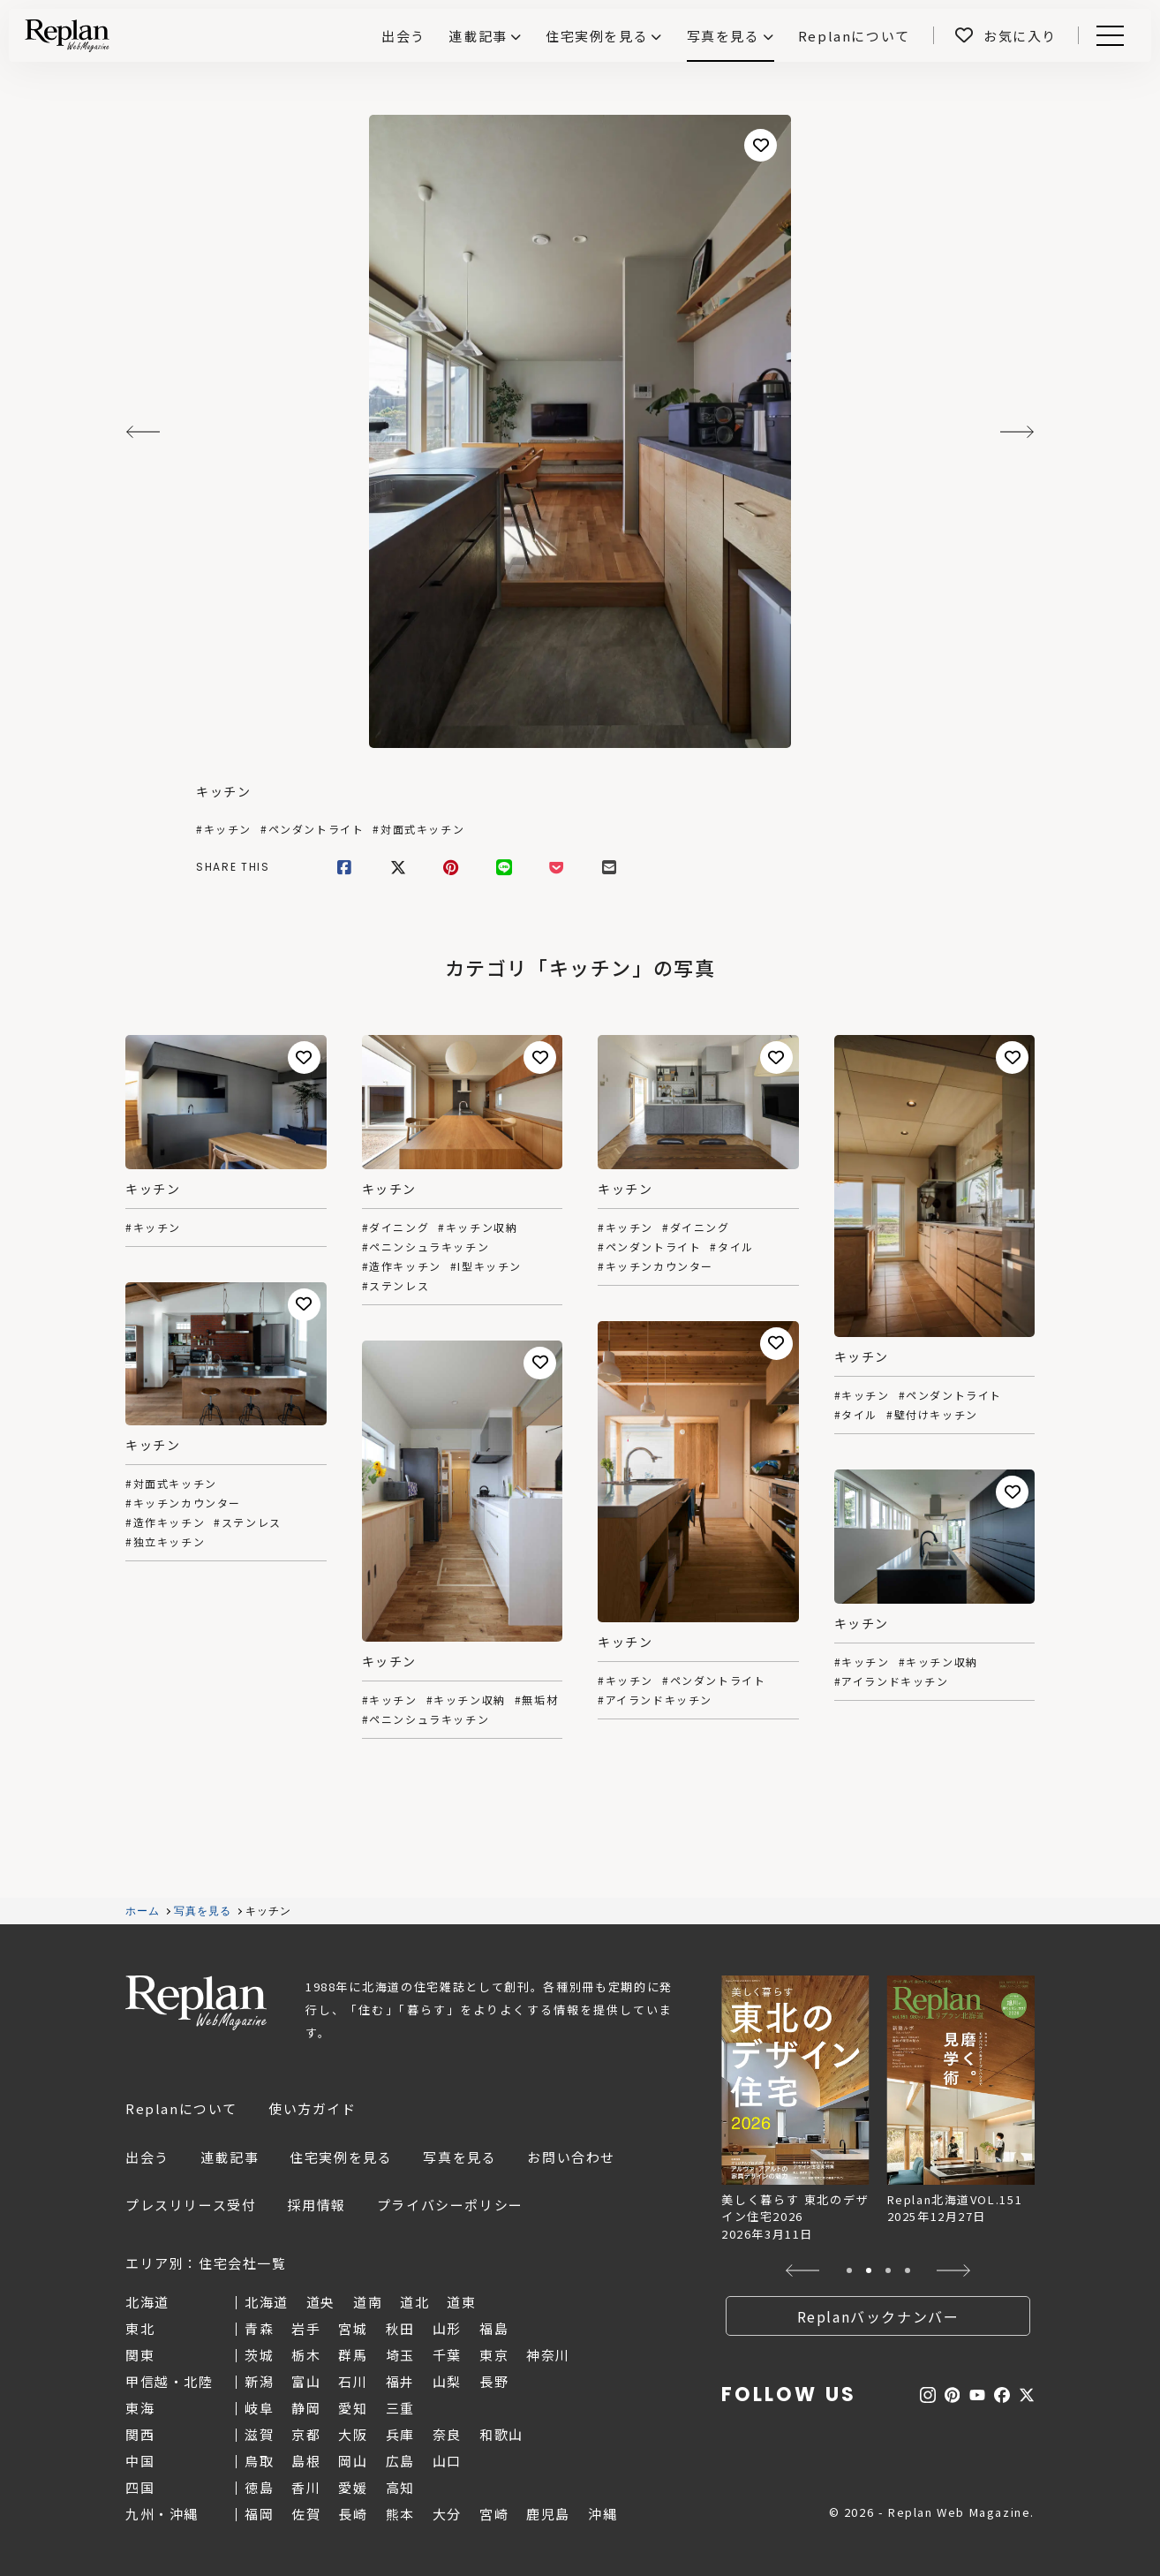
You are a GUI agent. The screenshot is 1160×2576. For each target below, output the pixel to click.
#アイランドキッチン (655, 1700)
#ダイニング (396, 1227)
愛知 (352, 2407)
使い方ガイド (312, 2108)
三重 (400, 2407)
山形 (447, 2328)
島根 (305, 2460)
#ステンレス (396, 1285)
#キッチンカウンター (655, 1266)
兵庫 (400, 2434)
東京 (493, 2354)
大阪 (352, 2434)
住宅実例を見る (597, 35)
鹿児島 (548, 2513)
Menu (1107, 35)
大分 (447, 2513)
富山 (305, 2381)
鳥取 (259, 2460)
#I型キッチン (486, 1266)
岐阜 (259, 2407)
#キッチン (224, 829)
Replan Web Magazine (196, 2002)
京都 (305, 2434)
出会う (147, 2157)
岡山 (352, 2460)
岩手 (305, 2328)
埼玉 (400, 2354)
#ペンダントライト (312, 829)
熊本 (400, 2513)
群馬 (352, 2354)
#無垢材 (536, 1700)
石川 (352, 2381)
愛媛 (352, 2487)
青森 (259, 2328)
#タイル (731, 1247)
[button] (803, 2270)
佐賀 (305, 2513)
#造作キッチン (401, 1266)
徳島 (259, 2487)
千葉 (447, 2354)
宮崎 (493, 2513)
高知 (400, 2487)
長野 (493, 2381)
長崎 (352, 2513)
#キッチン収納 (477, 1227)
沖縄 (602, 2513)
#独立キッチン (165, 1542)
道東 (461, 2301)
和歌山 (501, 2434)
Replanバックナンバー (878, 2316)
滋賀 (259, 2434)
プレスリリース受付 (190, 2204)
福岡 (259, 2513)
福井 (400, 2381)
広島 (400, 2460)
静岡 (305, 2407)
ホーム (143, 1911)
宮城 (352, 2328)
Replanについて (181, 2108)
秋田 (400, 2328)
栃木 (305, 2354)
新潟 (259, 2381)
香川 (305, 2487)
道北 (414, 2301)
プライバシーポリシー (450, 2204)
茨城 (259, 2354)
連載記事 (477, 35)
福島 (493, 2328)
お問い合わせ (571, 2157)
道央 (320, 2301)
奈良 (447, 2434)
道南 (367, 2301)
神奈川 (548, 2354)
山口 (447, 2460)
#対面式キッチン (418, 829)
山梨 (447, 2381)
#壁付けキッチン (932, 1414)
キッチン (223, 791)
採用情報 (316, 2204)
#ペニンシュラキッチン (426, 1247)
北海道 (267, 2301)
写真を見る (723, 35)
